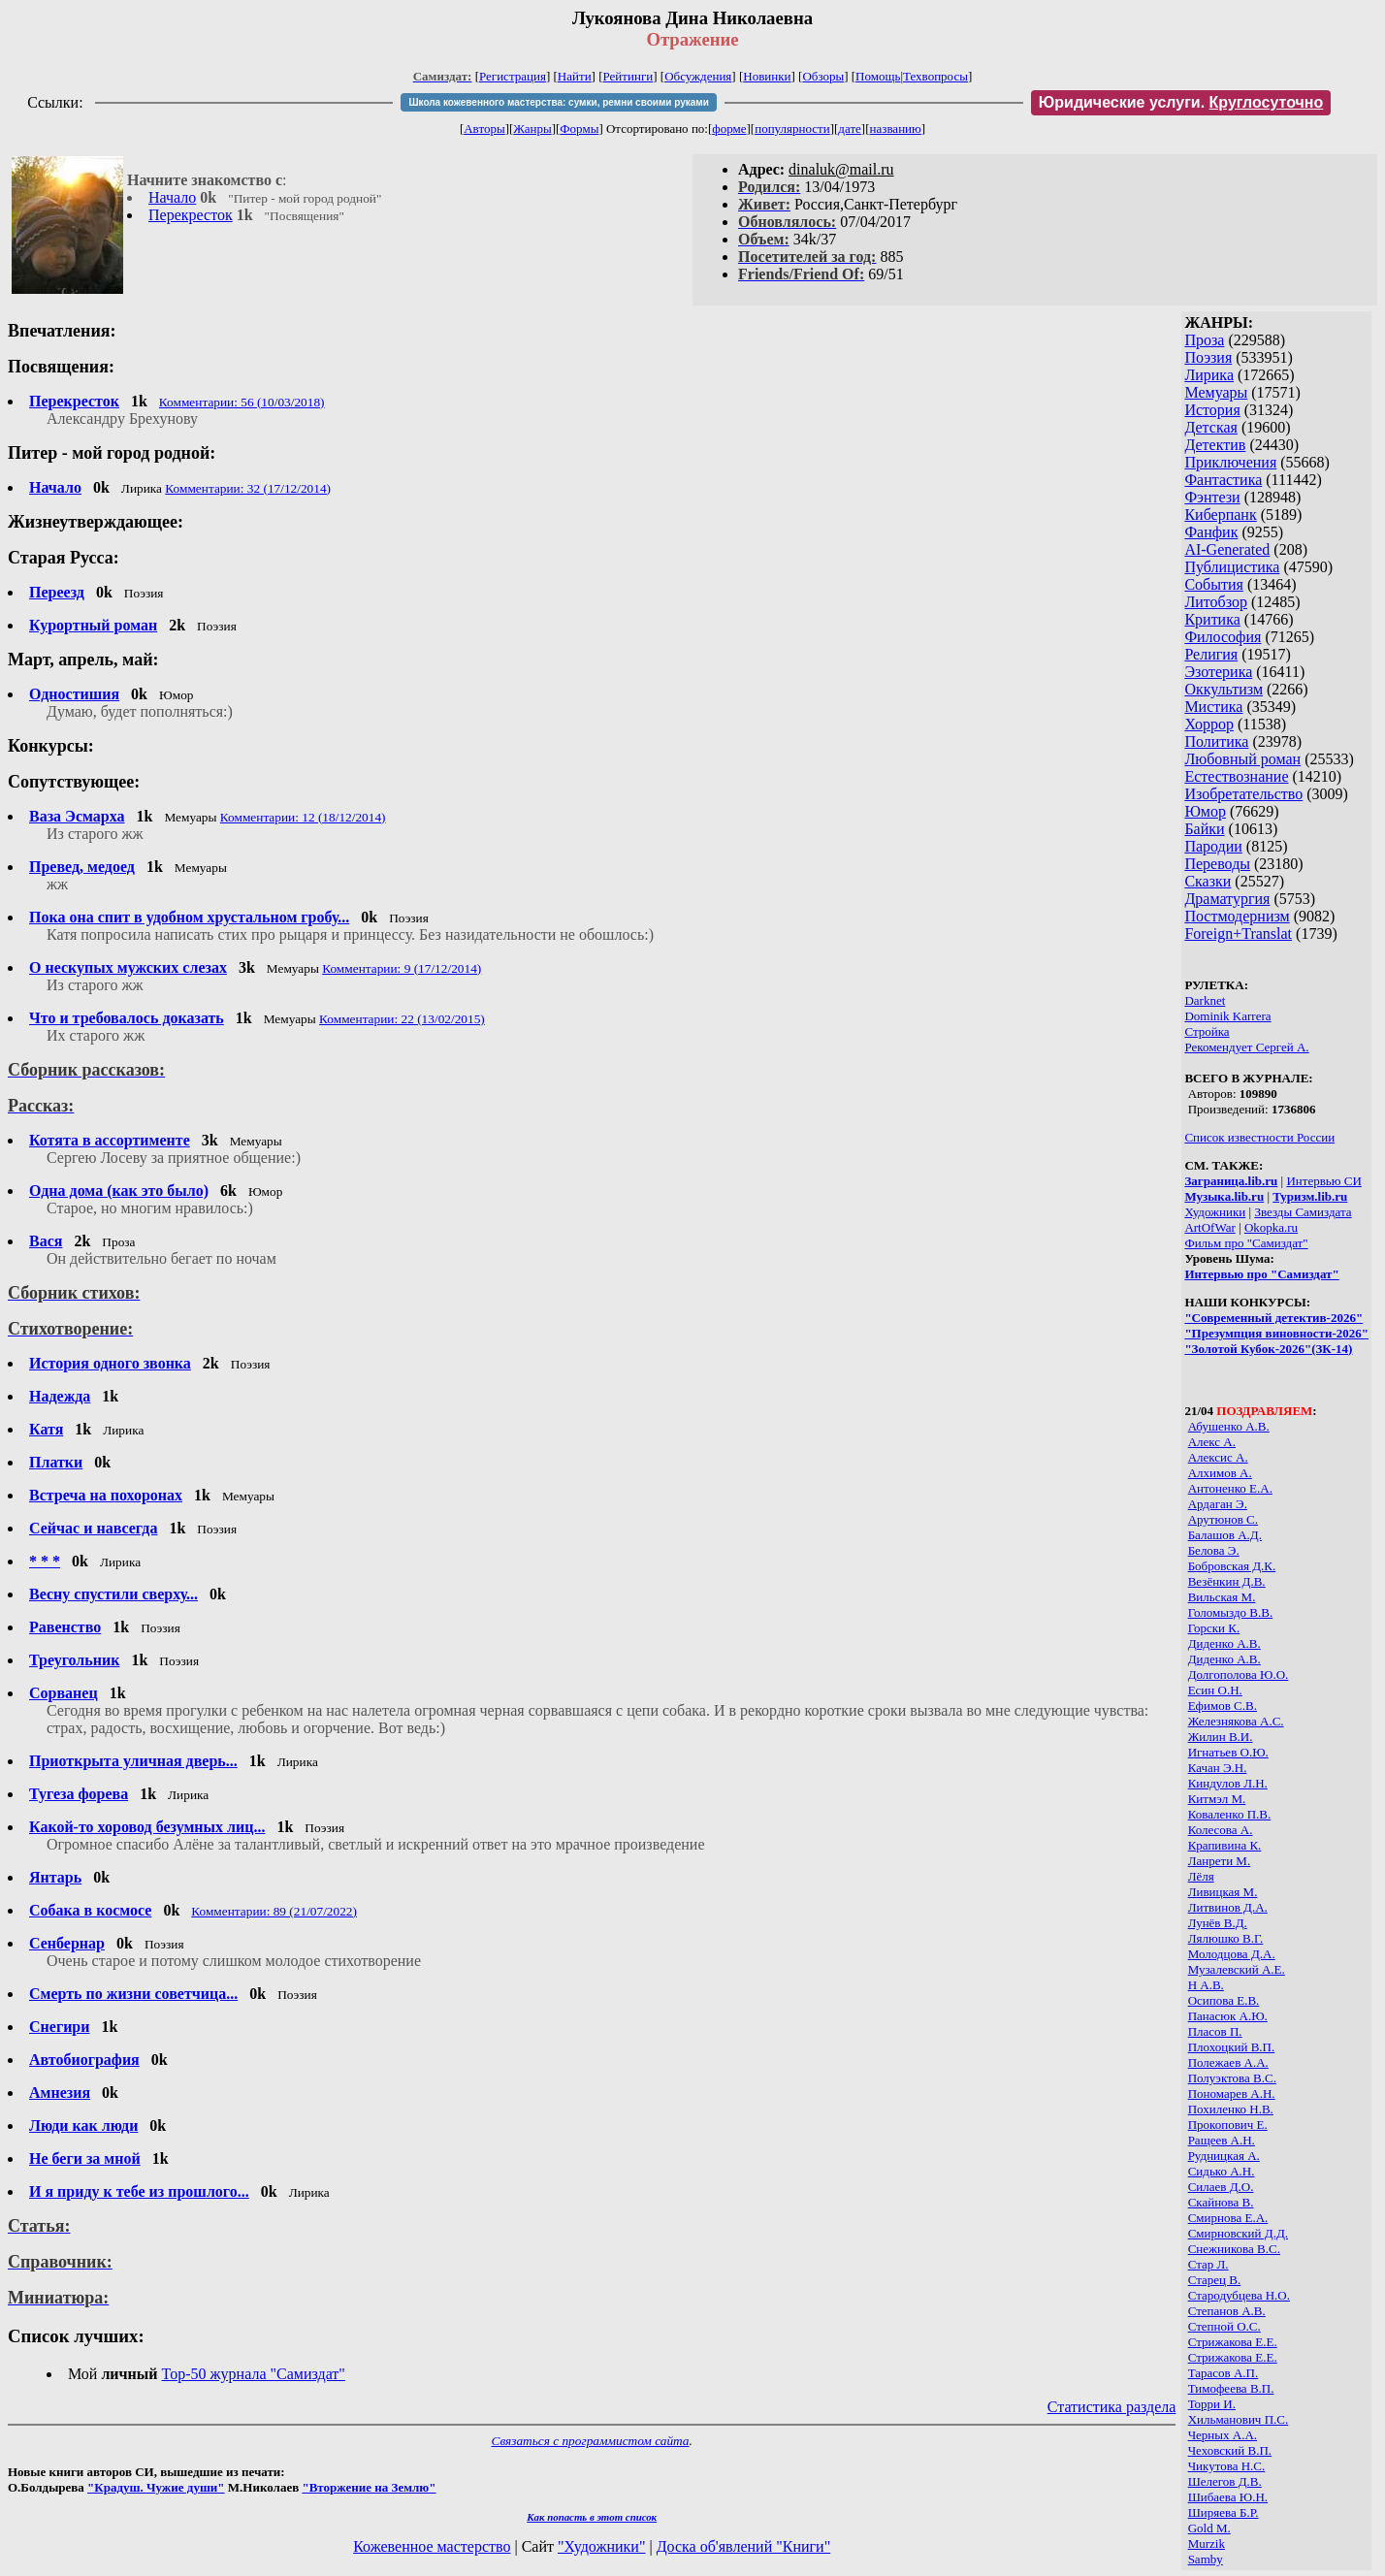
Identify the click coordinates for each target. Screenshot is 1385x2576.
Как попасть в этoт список (592, 2517)
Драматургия (1227, 898)
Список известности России (1259, 1137)
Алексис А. (1218, 1457)
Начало (172, 197)
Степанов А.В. (1227, 2310)
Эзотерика (1218, 671)
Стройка (1206, 1031)
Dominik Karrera (1227, 1016)
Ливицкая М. (1223, 1891)
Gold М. (1209, 2528)
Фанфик (1211, 532)
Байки (1204, 829)
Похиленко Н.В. (1230, 2109)
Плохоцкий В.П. (1231, 2047)
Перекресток (190, 215)
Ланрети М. (1219, 1860)
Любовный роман (1242, 759)
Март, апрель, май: (83, 659)
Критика (1212, 619)
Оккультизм (1223, 689)
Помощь (877, 76)
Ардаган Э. (1217, 1504)
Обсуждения (697, 76)
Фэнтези (1212, 497)
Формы (579, 128)
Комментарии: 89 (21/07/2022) (274, 1911)
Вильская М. (1222, 1597)
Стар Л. (1208, 2264)
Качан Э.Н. (1217, 1767)
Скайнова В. (1221, 2202)
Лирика (1209, 375)
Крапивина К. (1225, 1845)
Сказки (1207, 881)
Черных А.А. (1222, 2435)
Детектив (1214, 444)
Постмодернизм (1236, 916)
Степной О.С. (1224, 2326)
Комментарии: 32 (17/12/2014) (248, 488)
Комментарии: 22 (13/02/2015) (402, 1019)
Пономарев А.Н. (1231, 2093)
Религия (1211, 654)
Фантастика (1223, 479)
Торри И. (1212, 2404)
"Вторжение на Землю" (368, 2487)
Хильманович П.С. (1238, 2419)
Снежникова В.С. (1234, 2248)
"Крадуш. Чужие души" (156, 2487)
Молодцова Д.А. (1231, 1954)
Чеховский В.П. (1230, 2450)
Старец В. (1214, 2279)
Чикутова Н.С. (1227, 2466)
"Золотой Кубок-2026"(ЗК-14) (1268, 1348)
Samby (1205, 2559)
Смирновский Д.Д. (1238, 2233)
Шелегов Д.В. (1225, 2481)
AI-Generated (1227, 549)
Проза (1204, 340)
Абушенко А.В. (1229, 1426)
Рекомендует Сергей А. (1246, 1047)
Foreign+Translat (1238, 933)
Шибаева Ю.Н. (1228, 2497)
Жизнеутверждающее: (95, 521)
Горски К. (1214, 1628)
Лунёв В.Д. (1217, 1923)
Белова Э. (1214, 1550)
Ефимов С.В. (1222, 1705)
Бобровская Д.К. (1232, 1566)
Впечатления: (62, 330)
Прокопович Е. (1228, 2124)
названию (895, 128)
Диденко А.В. (1224, 1643)
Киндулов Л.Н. (1228, 1783)
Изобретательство (1243, 794)
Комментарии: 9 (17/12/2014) (401, 968)
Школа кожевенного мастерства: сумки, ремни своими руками (558, 102)
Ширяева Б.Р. (1223, 2512)
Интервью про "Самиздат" (1261, 1274)
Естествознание (1236, 776)
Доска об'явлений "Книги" (744, 2546)
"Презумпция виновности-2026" (1276, 1333)
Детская (1211, 427)
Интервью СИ (1323, 1181)
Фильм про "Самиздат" (1245, 1243)
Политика (1216, 741)
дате (849, 128)
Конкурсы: (51, 746)
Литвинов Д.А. (1228, 1907)
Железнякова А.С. (1236, 1721)
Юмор (1205, 811)
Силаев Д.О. (1221, 2186)
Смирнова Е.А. (1228, 2217)
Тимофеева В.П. (1231, 2388)
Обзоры (823, 76)
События (1213, 584)
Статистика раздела (1111, 2407)
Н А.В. (1206, 1985)
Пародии (1212, 846)
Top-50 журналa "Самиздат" (253, 2374)
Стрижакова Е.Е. (1232, 2341)
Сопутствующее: (74, 781)
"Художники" (601, 2546)
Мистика (1213, 706)
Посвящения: (61, 366)
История (1212, 410)
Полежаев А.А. (1228, 2062)
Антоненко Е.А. (1230, 1488)
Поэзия (1208, 357)
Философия (1222, 636)
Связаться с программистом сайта (591, 2440)
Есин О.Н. (1215, 1690)
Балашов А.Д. (1225, 1535)
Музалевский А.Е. (1236, 1969)
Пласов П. (1215, 2031)
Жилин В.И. (1220, 1736)
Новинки (766, 76)
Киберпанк (1220, 514)
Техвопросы (935, 76)
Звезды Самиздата (1302, 1212)
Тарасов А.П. (1223, 2373)
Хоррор (1209, 724)
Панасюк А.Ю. (1228, 2016)
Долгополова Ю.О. (1238, 1674)
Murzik (1206, 2543)
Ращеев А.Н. (1221, 2140)
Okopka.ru (1271, 1227)
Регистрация (512, 76)
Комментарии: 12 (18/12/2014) (303, 817)
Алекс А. (1212, 1441)
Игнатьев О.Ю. (1228, 1752)
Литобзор (1215, 602)
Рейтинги (628, 76)
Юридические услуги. (1181, 102)
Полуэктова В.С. (1232, 2078)
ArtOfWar (1209, 1227)
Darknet (1204, 1000)
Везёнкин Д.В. (1227, 1581)
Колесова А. (1220, 1829)
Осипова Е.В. (1224, 2000)
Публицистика (1231, 567)
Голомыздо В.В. (1230, 1612)
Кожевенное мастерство (431, 2546)
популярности (792, 128)
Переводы (1217, 863)
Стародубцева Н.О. (1239, 2295)
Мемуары (1215, 392)
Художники (1214, 1212)
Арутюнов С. (1223, 1519)
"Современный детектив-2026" (1273, 1317)
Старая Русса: (63, 557)
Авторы (484, 128)
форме (729, 128)
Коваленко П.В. (1230, 1814)
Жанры (532, 128)
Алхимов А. (1220, 1472)
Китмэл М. (1217, 1798)
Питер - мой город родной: (111, 453)
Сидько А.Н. (1221, 2171)
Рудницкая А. (1224, 2155)
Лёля (1201, 1876)
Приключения (1230, 462)
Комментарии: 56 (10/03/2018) (242, 402)
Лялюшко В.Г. (1226, 1938)
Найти (575, 76)
